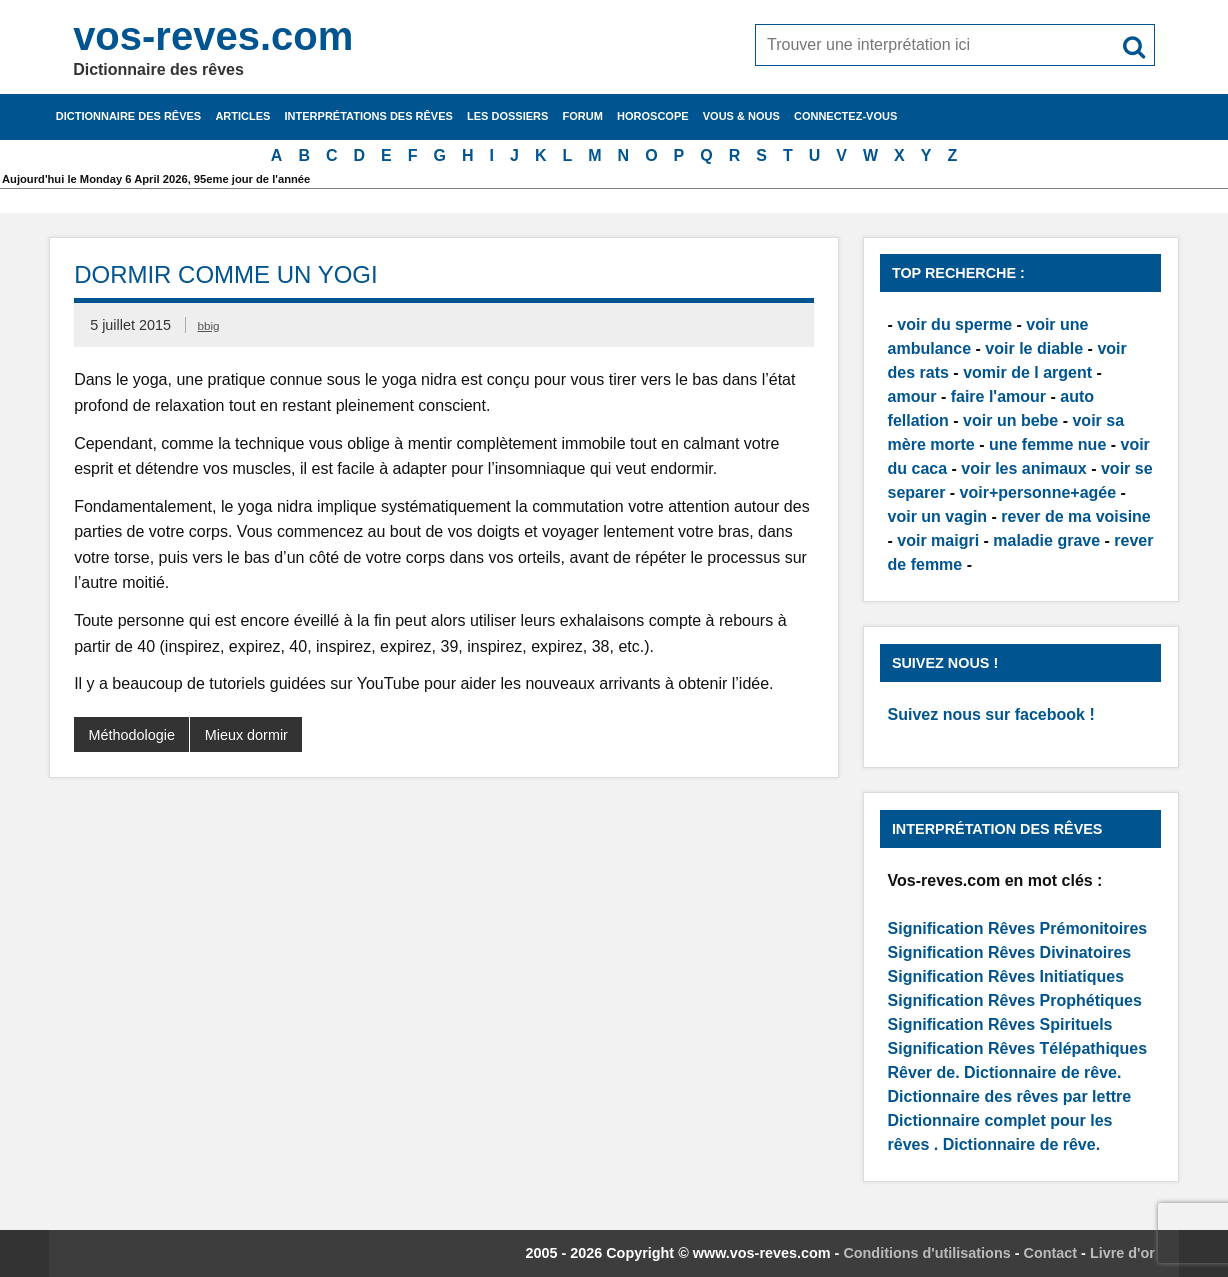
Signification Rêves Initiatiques (1006, 976)
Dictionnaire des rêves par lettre (1010, 1096)
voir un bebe (1010, 420)
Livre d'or (1122, 1253)
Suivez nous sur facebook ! (991, 714)
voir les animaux (1023, 468)
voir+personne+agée (1038, 492)
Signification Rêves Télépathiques (1018, 1048)
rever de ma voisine (1075, 516)
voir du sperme (954, 324)
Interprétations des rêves (369, 116)
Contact (1051, 1253)
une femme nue (1047, 444)
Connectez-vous (845, 116)
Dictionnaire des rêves (128, 116)
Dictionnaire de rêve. (1042, 1072)
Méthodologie (132, 735)
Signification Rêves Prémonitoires (1018, 928)
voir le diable (1034, 348)
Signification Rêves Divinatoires (1010, 952)
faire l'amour (998, 396)
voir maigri (938, 540)
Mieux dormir (246, 735)
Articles (242, 116)
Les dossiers (507, 116)
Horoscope (653, 116)
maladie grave (1046, 540)
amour (912, 396)
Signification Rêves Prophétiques (1015, 1000)
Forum (583, 116)
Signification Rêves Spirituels (1000, 1024)
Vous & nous (741, 116)
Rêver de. (924, 1072)
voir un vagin (938, 516)
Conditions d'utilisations (926, 1253)
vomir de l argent (1027, 372)
